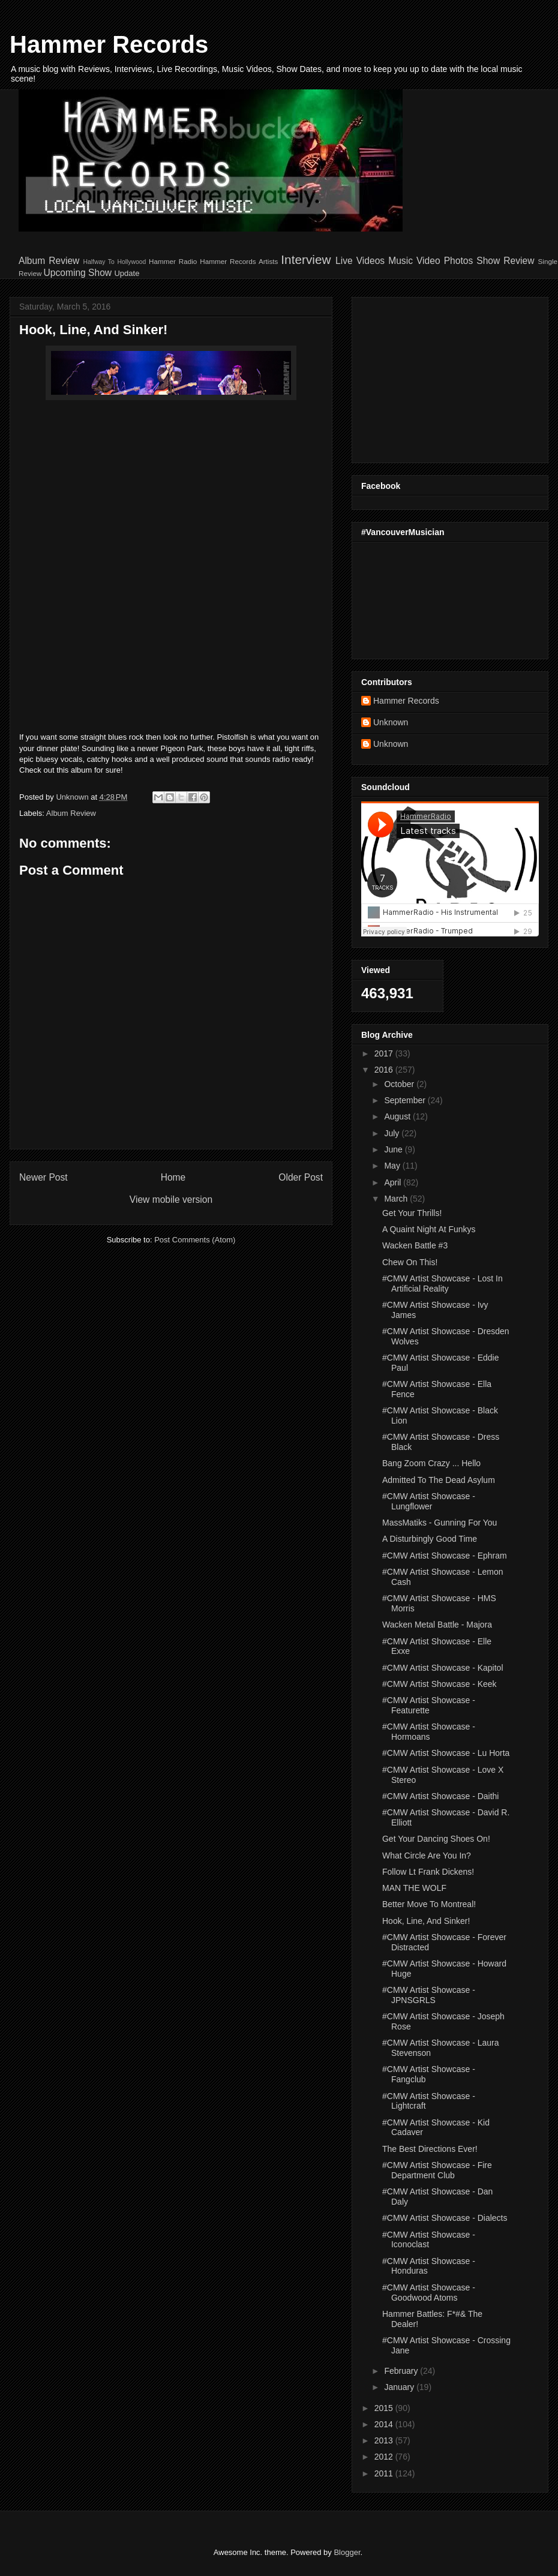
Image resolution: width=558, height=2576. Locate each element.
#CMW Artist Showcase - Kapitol (442, 1668)
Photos (458, 261)
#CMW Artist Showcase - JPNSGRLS (428, 1995)
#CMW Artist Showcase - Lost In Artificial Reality (442, 1283)
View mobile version (171, 1199)
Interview (306, 259)
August (398, 1116)
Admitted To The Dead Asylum (438, 1480)
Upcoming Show (78, 273)
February (402, 2371)
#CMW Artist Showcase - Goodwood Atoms (428, 2292)
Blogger (347, 2552)
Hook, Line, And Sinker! (426, 1921)
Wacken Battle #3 (415, 1245)
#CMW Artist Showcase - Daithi (440, 1796)
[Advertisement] (436, 377)
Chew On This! (409, 1262)
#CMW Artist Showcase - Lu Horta (445, 1753)
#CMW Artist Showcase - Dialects (445, 2218)
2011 (384, 2473)
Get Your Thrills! (412, 1213)
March (397, 1198)
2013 (384, 2440)
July (392, 1133)
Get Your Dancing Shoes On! (436, 1839)
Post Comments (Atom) (194, 1239)
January (400, 2387)
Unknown (390, 722)
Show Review (505, 261)
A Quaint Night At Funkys (429, 1229)
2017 (384, 1053)
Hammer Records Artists (239, 261)
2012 (384, 2456)
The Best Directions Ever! (430, 2149)
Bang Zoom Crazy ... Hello (431, 1463)
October (400, 1084)
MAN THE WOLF (414, 1888)
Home (173, 1177)
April (393, 1182)
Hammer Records (109, 44)
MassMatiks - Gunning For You (439, 1522)
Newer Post (43, 1177)
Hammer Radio (173, 261)
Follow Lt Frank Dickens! (428, 1872)
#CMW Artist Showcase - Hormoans (428, 1732)
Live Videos (360, 261)
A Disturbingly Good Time (429, 1539)
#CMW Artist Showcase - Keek (439, 1684)
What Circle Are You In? (426, 1855)
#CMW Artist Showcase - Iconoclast (428, 2240)
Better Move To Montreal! (429, 1904)
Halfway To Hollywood (114, 262)
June (394, 1149)
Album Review (49, 261)
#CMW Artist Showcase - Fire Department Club (437, 2170)
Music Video (414, 261)
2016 (384, 1069)
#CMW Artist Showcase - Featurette (428, 1705)
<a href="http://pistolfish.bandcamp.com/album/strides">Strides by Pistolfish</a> (171, 577)
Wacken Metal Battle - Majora (437, 1624)
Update (126, 273)
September (405, 1100)
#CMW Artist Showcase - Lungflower (428, 1501)
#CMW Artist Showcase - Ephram (444, 1555)
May (393, 1165)
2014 (384, 2424)
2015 (384, 2408)
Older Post (300, 1177)
